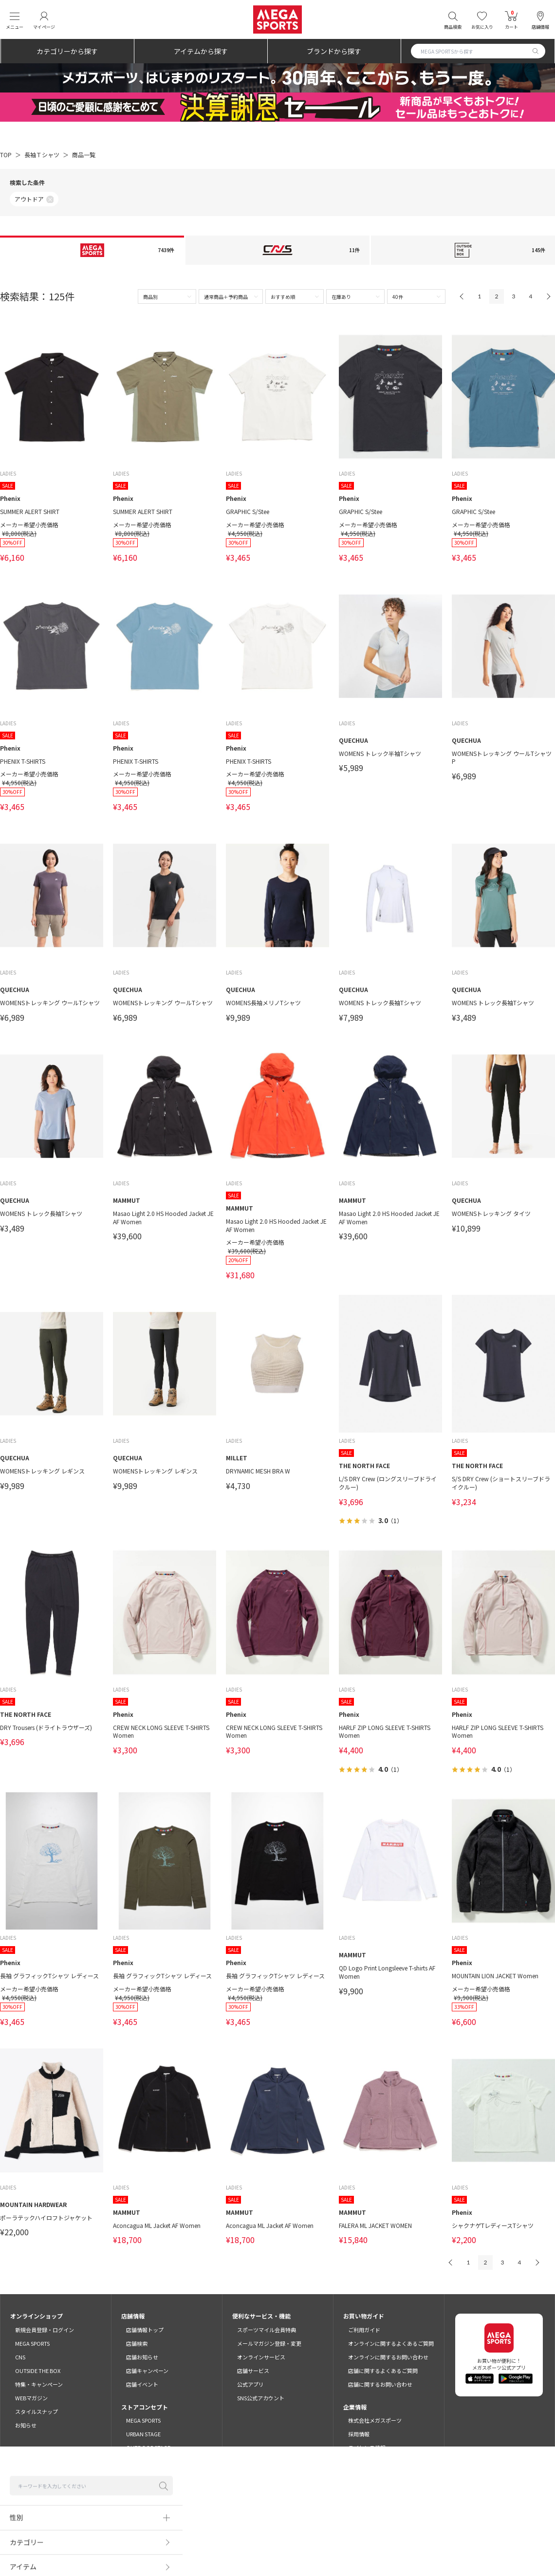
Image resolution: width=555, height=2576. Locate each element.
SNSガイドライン (431, 2547)
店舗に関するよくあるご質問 (383, 2370)
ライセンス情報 (367, 2447)
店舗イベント (142, 2384)
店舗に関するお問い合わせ (380, 2384)
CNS (20, 2357)
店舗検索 (137, 2343)
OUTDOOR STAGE (148, 2447)
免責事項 (387, 2547)
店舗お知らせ (142, 2357)
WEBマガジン (31, 2398)
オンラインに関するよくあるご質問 (391, 2343)
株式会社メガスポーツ (375, 2420)
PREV (462, 296)
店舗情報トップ (145, 2330)
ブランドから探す (334, 51)
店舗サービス (253, 2370)
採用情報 (359, 2434)
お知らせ (26, 2425)
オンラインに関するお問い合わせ (388, 2357)
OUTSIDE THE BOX (37, 2370)
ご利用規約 (117, 2547)
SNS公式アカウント (260, 2398)
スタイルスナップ (36, 2411)
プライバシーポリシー (265, 2547)
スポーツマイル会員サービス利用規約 (185, 2547)
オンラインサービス (261, 2357)
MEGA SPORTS (32, 2343)
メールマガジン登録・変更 (269, 2343)
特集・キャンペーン (39, 2384)
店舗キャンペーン (147, 2370)
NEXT (547, 296)
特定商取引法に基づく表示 (334, 2547)
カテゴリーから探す (67, 51)
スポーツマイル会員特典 (266, 2330)
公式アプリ (250, 2384)
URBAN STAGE (143, 2434)
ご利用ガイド (364, 2330)
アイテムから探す (201, 51)
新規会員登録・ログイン (44, 2330)
